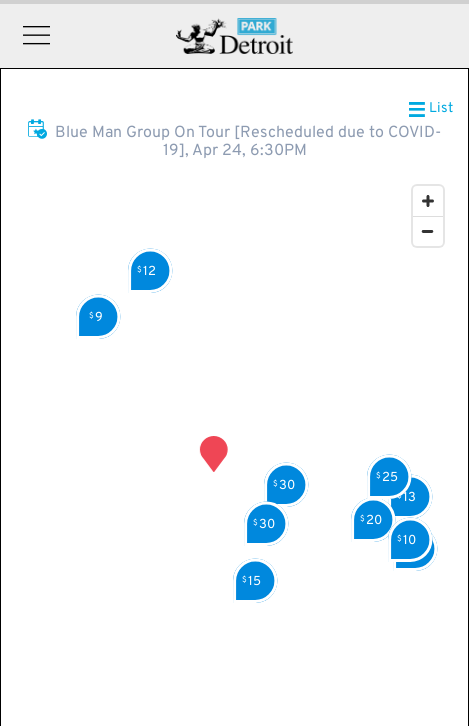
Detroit (234, 36)
